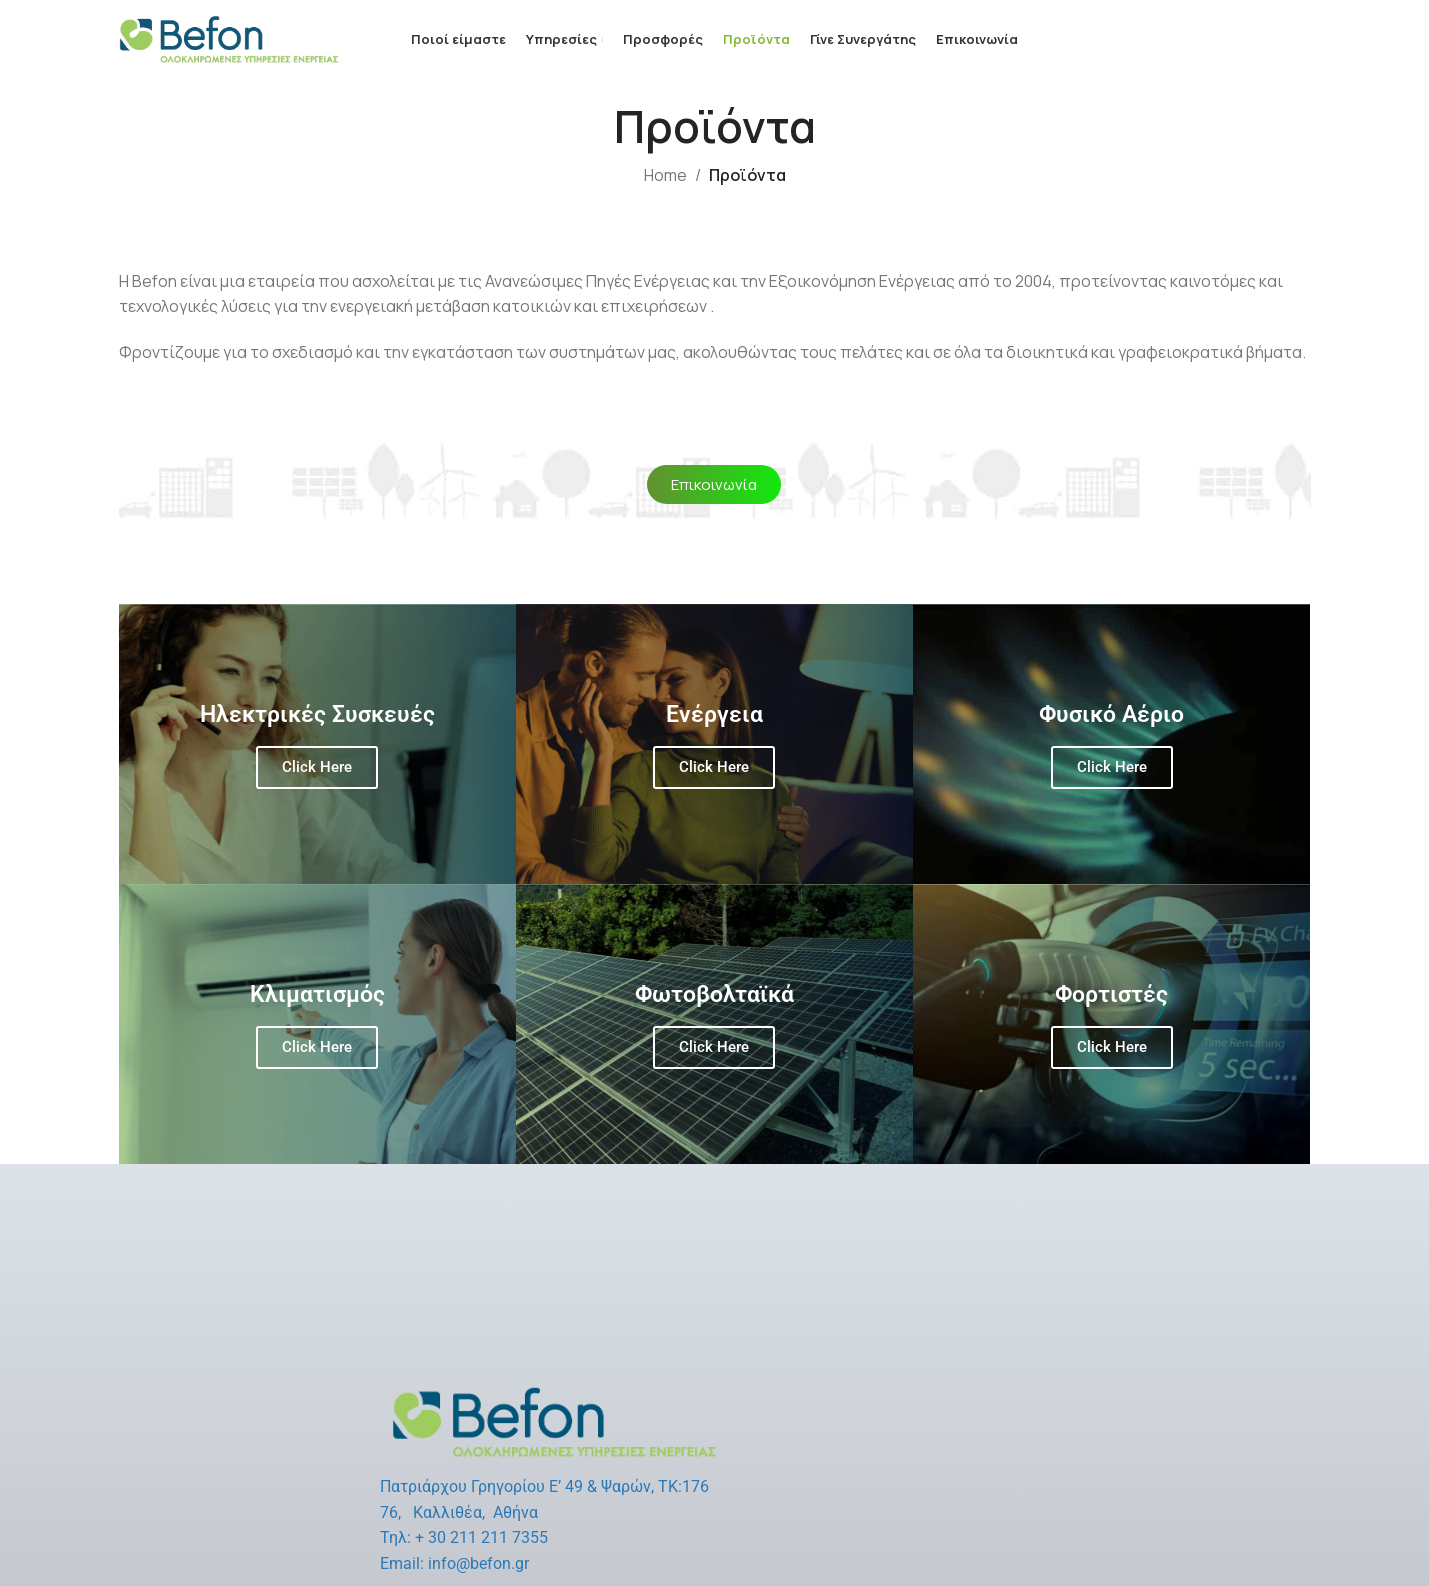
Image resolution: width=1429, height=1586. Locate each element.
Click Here (317, 767)
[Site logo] (229, 38)
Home (665, 175)
